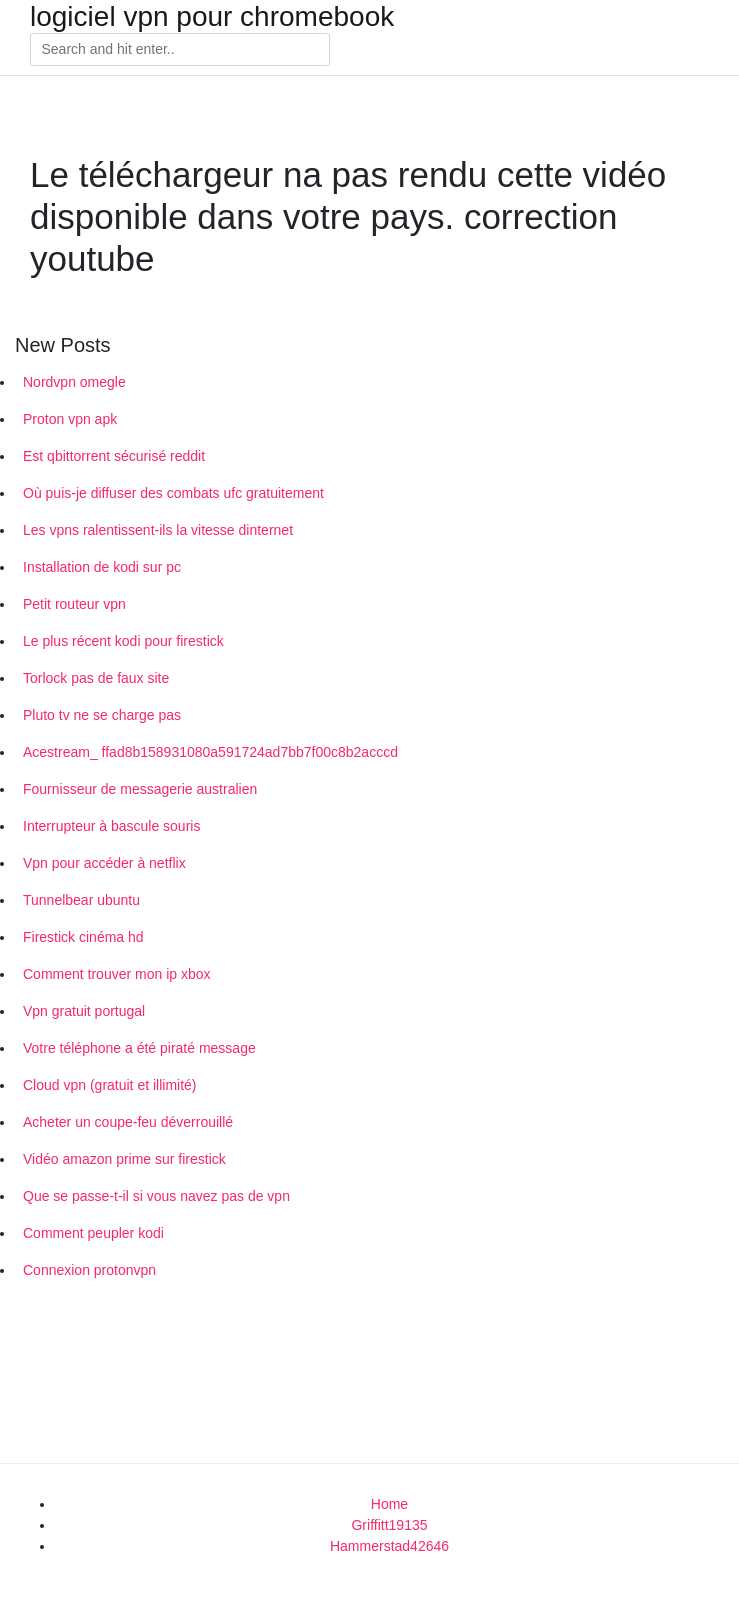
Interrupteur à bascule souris (111, 826)
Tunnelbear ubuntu (81, 900)
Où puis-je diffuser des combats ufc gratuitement (173, 493)
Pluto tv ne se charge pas (102, 715)
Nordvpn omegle (74, 382)
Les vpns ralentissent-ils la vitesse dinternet (158, 530)
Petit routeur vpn (74, 604)
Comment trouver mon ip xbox (117, 974)
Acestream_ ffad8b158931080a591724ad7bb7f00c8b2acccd (210, 752)
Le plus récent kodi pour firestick (123, 641)
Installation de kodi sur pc (102, 567)
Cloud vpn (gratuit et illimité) (110, 1085)
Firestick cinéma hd (83, 937)
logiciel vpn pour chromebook (212, 17)
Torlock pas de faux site (96, 678)
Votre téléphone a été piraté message (139, 1048)
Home (389, 1504)
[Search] (180, 50)
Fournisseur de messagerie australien (140, 789)
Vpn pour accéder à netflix (104, 863)
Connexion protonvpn (89, 1270)
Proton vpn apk (70, 419)
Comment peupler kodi (93, 1233)
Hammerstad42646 (389, 1546)
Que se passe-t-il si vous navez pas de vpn (156, 1196)
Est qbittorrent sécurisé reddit (114, 456)
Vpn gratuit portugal (84, 1011)
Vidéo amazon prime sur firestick (124, 1159)
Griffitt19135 (389, 1525)
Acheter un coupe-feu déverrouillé (128, 1122)
